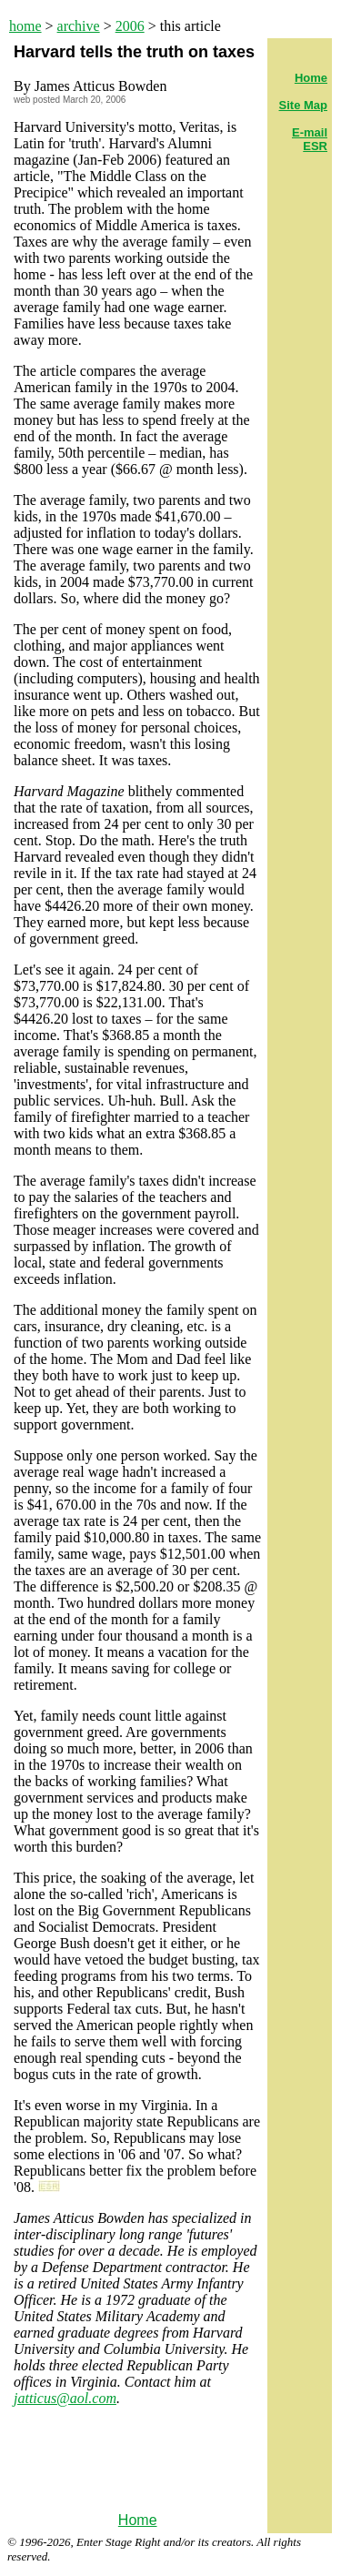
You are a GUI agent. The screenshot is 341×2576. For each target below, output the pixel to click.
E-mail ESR (309, 139)
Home (137, 2520)
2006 (130, 26)
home (25, 26)
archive (78, 26)
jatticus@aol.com (65, 2398)
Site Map (303, 105)
